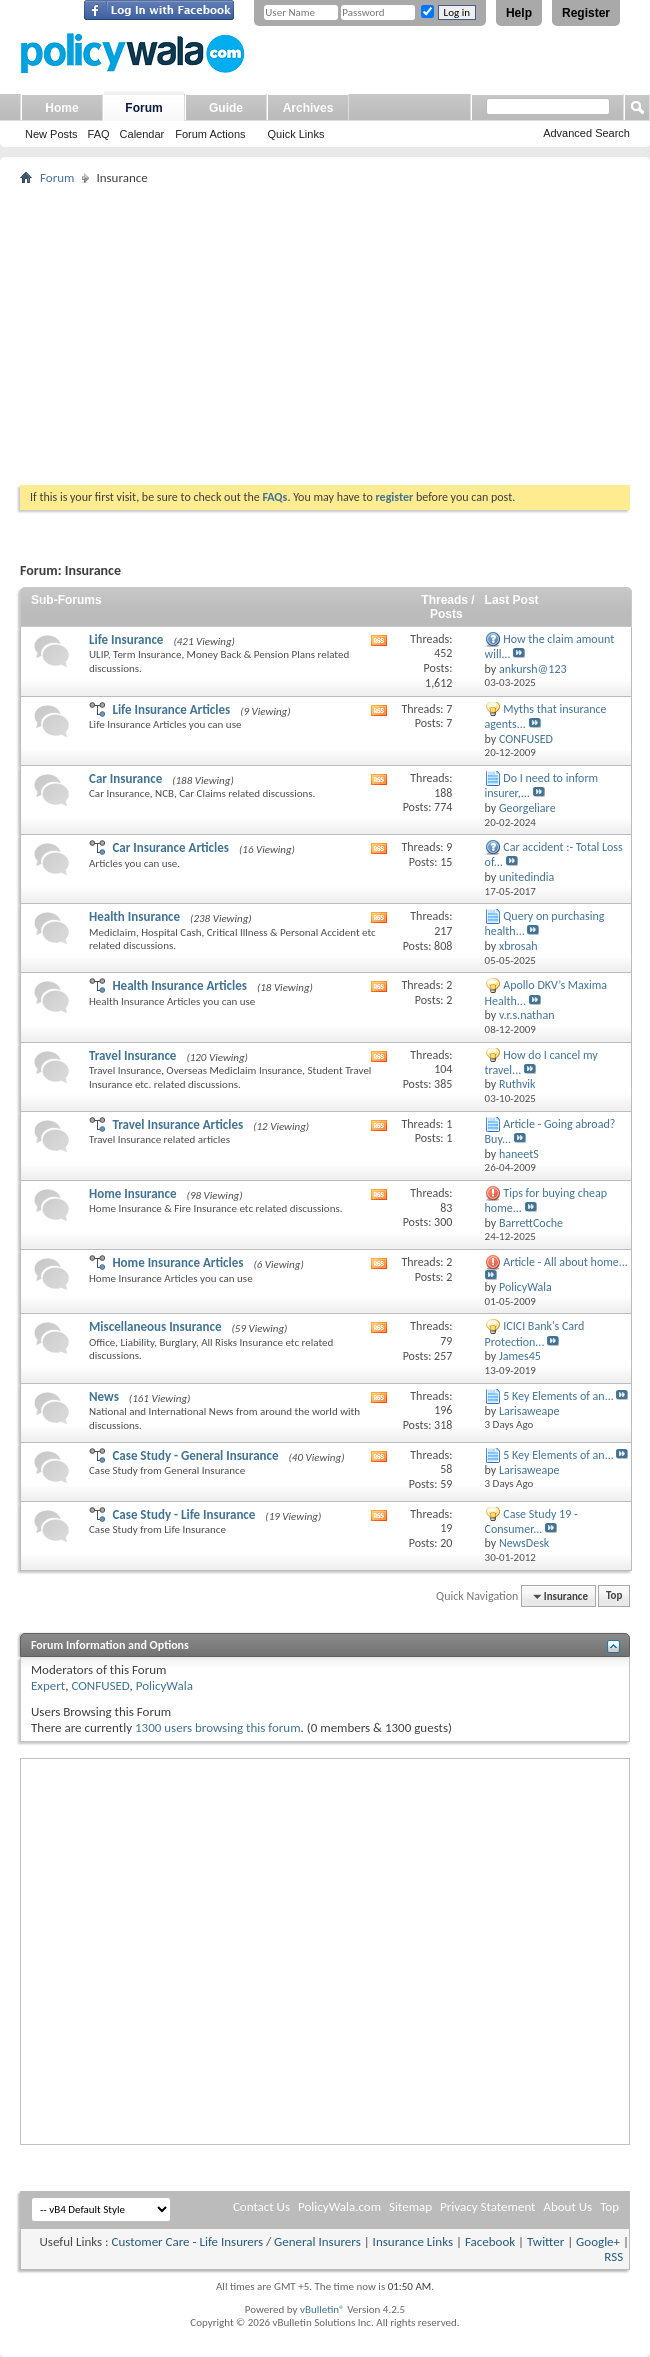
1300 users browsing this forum (218, 1727)
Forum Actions (210, 134)
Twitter (545, 2241)
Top (614, 1596)
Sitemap (410, 2206)
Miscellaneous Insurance (155, 1326)
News (104, 1396)
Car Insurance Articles (170, 847)
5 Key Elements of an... (558, 1396)
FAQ (99, 134)
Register (586, 13)
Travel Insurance (132, 1055)
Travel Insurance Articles (177, 1124)
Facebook (490, 2241)
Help (519, 13)
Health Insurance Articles (179, 985)
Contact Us (261, 2206)
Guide (226, 108)
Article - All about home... (565, 1262)
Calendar (142, 134)
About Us (567, 2206)
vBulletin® (322, 2309)
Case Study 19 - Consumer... (531, 1521)
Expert (48, 1685)
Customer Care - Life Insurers (187, 2241)
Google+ (598, 2241)
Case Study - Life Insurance (183, 1514)
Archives (308, 108)
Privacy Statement (487, 2206)
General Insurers (317, 2241)
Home (61, 108)
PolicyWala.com (339, 2206)
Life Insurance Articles (171, 709)
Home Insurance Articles (177, 1262)
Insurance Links (413, 2241)
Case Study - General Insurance (195, 1455)
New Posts (51, 134)
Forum (143, 108)
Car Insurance (125, 778)
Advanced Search (586, 133)
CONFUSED (100, 1685)
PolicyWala (164, 1685)
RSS (613, 2256)
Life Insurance (126, 639)
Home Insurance (133, 1193)
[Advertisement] (325, 335)
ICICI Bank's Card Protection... (535, 1333)
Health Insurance (134, 916)
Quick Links (296, 134)
